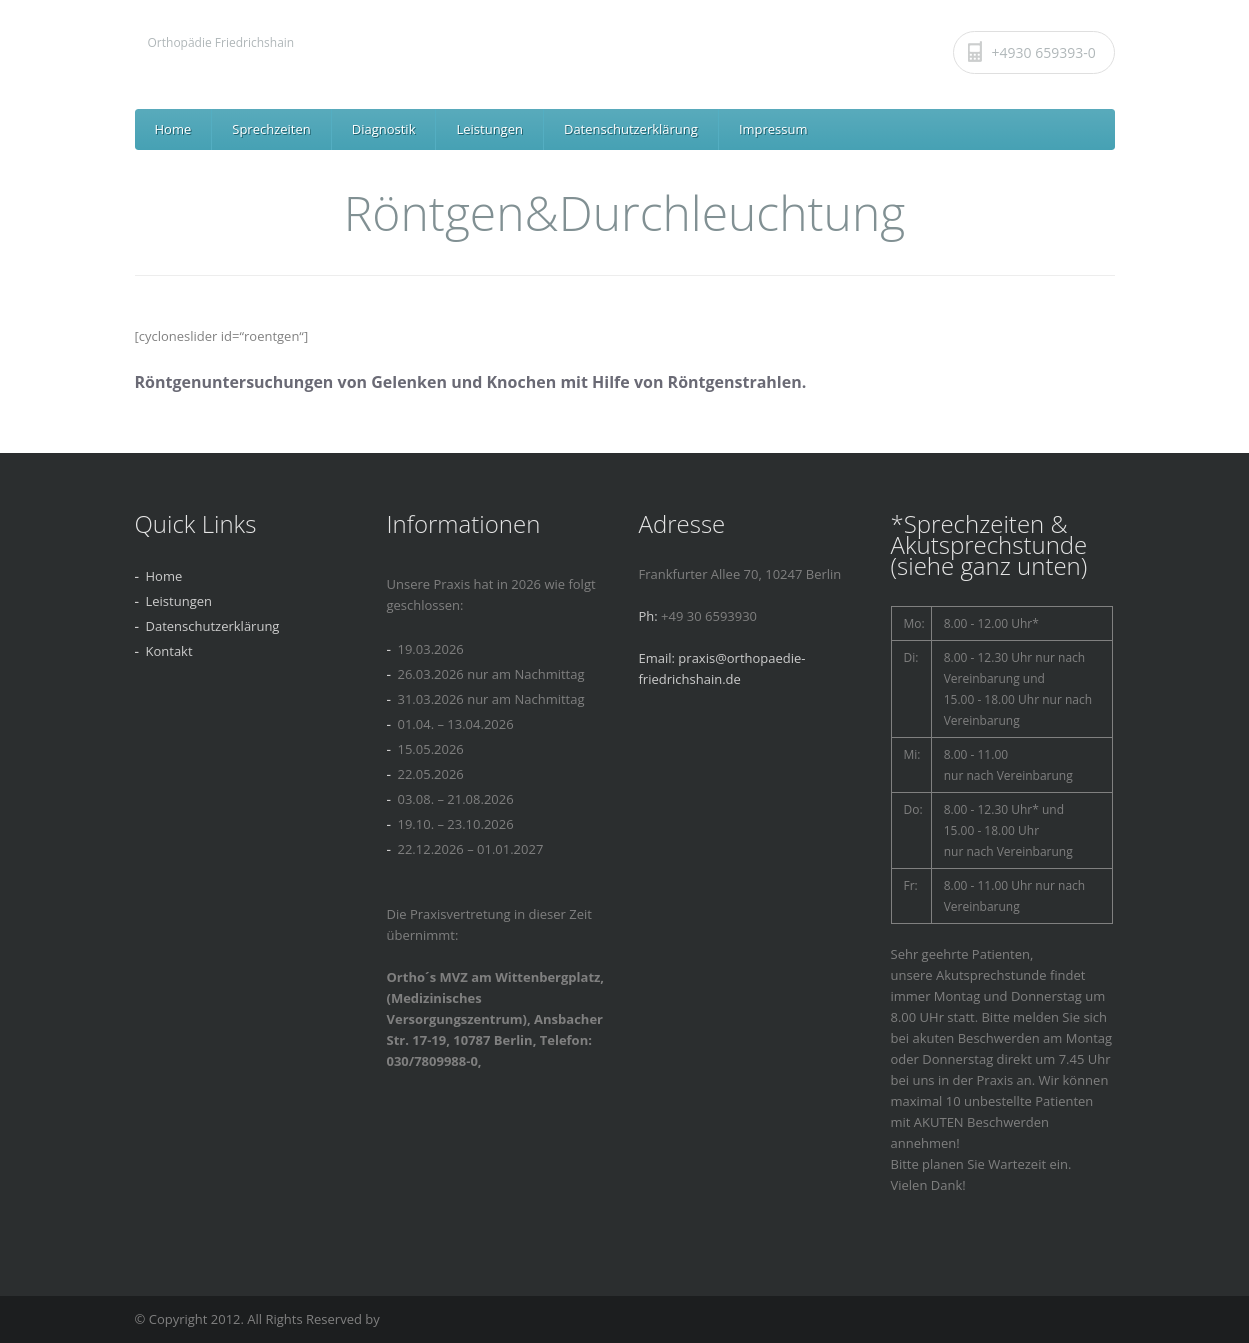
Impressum (773, 129)
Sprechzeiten (271, 129)
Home (173, 129)
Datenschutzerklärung (631, 129)
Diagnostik (384, 129)
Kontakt (169, 651)
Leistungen (489, 129)
